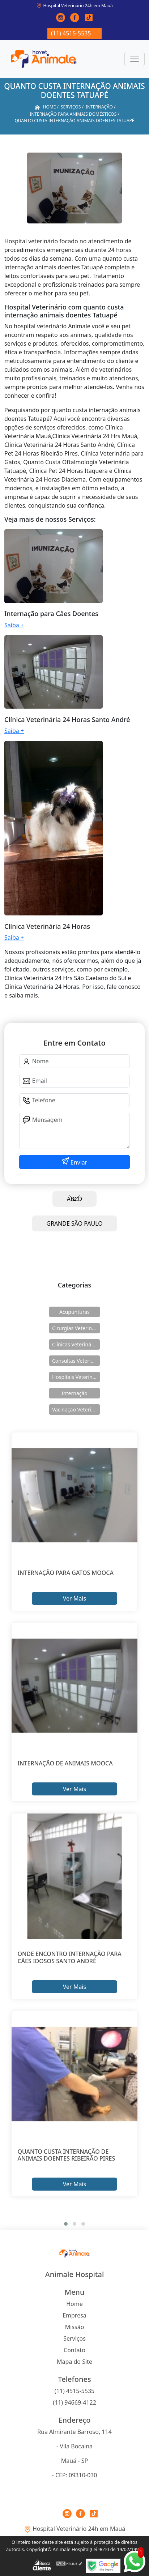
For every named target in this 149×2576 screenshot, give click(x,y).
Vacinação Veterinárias (76, 1409)
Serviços (74, 2338)
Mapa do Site (74, 2362)
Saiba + (14, 625)
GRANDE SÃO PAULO (74, 1223)
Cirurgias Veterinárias (76, 1328)
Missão (74, 2327)
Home (74, 2304)
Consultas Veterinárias (76, 1360)
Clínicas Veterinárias (76, 1344)
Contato (74, 2350)
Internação (74, 1393)
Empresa (74, 2315)
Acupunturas (74, 1311)
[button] (65, 2223)
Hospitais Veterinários (76, 1377)
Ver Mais (74, 1598)
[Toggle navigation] (134, 59)
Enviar (78, 1162)
